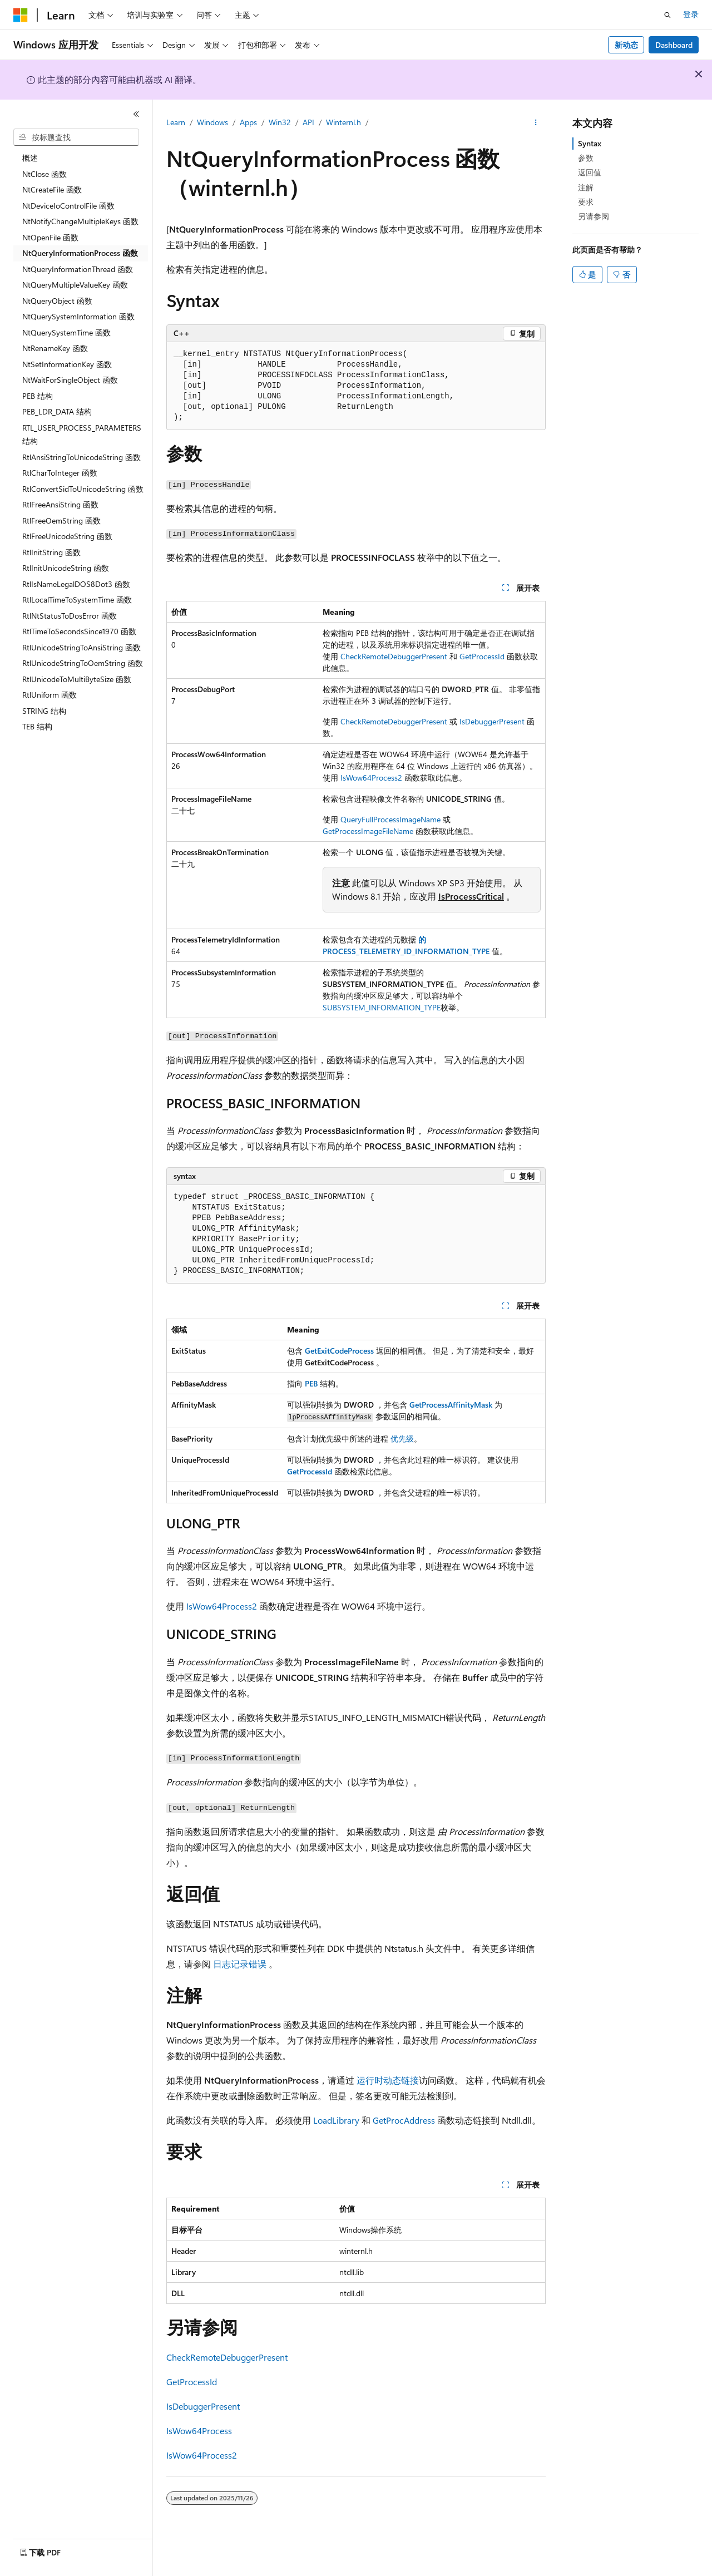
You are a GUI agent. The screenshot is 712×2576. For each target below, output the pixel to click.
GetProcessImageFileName (368, 831)
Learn (175, 122)
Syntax (589, 143)
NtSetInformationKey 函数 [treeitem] (67, 364)
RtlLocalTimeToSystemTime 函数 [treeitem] (77, 599)
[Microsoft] (20, 15)
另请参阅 (593, 216)
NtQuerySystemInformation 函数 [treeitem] (78, 316)
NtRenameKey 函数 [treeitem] (55, 348)
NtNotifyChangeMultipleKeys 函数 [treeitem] (80, 221)
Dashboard (674, 45)
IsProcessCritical (471, 896)
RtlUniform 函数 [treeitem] (49, 694)
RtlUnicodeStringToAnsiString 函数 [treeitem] (81, 647)
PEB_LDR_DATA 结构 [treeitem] (57, 411)
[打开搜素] (667, 15)
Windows (212, 122)
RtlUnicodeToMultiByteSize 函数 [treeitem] (76, 679)
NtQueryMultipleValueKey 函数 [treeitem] (75, 284)
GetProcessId (482, 656)
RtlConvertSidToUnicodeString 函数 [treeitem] (83, 488)
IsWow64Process (199, 2430)
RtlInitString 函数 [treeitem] (51, 552)
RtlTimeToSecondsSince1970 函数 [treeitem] (79, 631)
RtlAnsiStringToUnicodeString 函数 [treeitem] (81, 457)
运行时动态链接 (388, 2080)
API (308, 122)
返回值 (589, 172)
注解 (586, 187)
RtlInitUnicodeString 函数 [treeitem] (65, 567)
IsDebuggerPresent (492, 721)
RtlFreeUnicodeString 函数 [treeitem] (67, 536)
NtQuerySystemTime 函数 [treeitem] (66, 332)
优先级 (402, 1438)
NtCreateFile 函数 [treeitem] (52, 189)
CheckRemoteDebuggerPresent (393, 656)
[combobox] (76, 137)
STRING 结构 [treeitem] (44, 710)
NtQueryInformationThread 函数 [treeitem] (77, 269)
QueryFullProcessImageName (390, 819)
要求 (586, 201)
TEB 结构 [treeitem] (37, 726)
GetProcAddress (404, 2120)
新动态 (626, 45)
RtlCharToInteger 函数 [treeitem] (59, 472)
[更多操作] (536, 123)
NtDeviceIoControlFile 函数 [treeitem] (68, 205)
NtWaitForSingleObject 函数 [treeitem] (70, 379)
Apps (248, 122)
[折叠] (136, 114)
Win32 (280, 122)
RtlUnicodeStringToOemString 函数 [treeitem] (82, 663)
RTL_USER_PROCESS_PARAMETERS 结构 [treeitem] (81, 434)
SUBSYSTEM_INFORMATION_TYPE (382, 1007)
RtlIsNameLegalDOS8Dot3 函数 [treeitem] (76, 584)
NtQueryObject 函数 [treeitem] (57, 300)
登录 (691, 14)
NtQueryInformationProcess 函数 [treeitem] (80, 253)
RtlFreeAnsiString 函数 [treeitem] (60, 504)
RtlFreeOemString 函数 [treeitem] (61, 520)
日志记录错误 (239, 1964)
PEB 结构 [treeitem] (37, 396)
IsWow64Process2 (371, 777)
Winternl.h (343, 122)
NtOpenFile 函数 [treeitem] (50, 237)
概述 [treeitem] (30, 157)
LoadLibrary (336, 2120)
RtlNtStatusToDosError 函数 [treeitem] (69, 615)
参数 (586, 157)
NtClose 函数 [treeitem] (44, 174)
